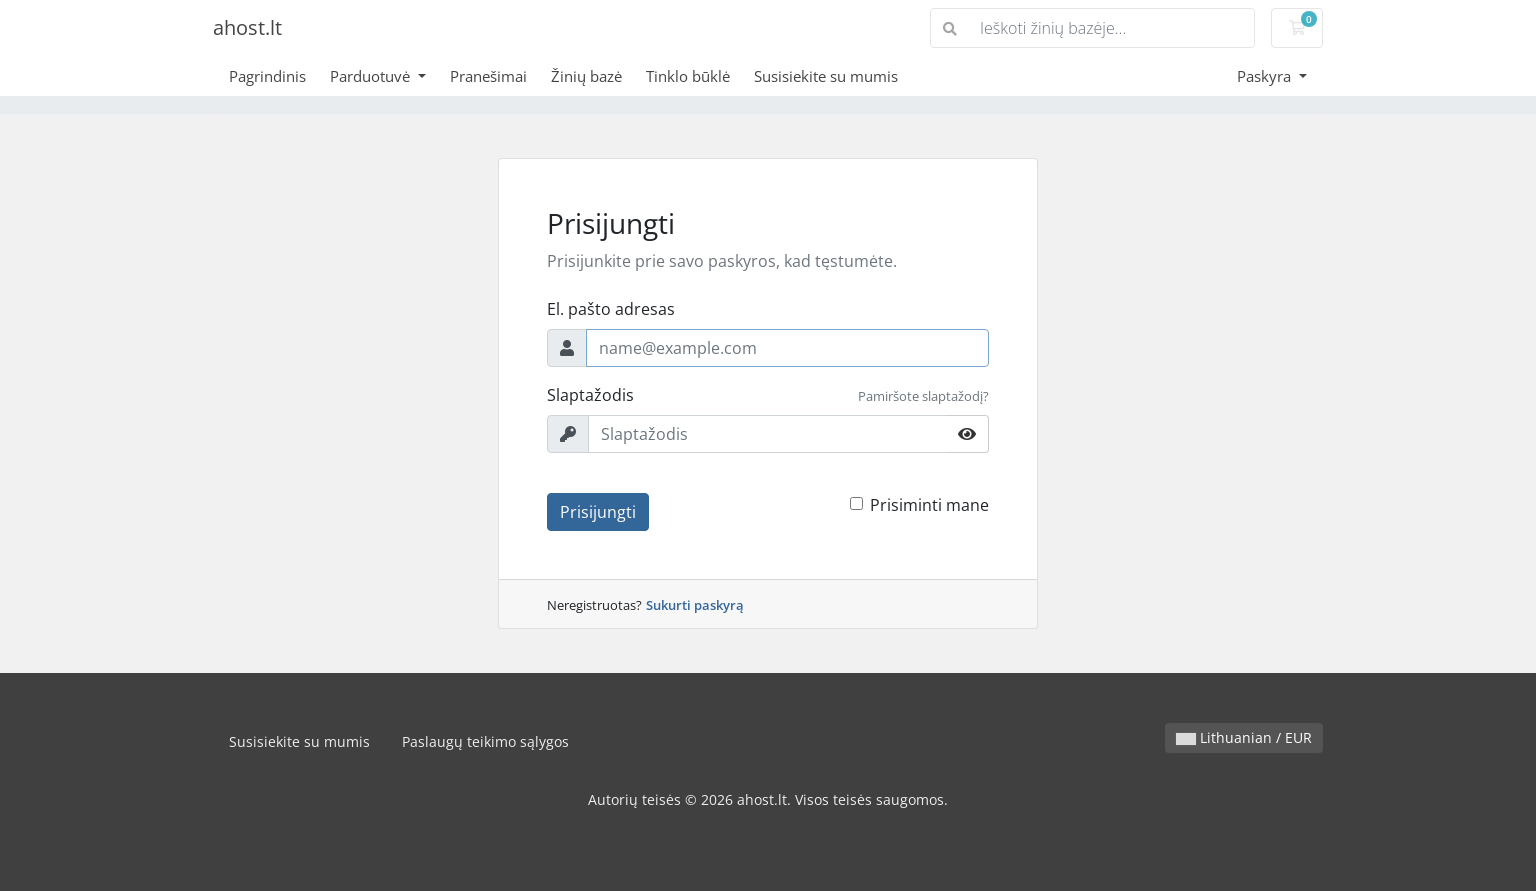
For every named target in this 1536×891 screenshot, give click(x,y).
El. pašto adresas (611, 309)
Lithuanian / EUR (1244, 737)
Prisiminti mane (929, 505)
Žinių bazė (586, 76)
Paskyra (1266, 76)
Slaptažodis (590, 395)
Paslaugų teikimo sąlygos (485, 741)
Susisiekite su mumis (826, 76)
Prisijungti (598, 512)
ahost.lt (247, 27)
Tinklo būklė (688, 76)
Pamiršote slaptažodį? (923, 396)
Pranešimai (488, 76)
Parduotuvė (372, 76)
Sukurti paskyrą (695, 605)
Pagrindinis (267, 76)
